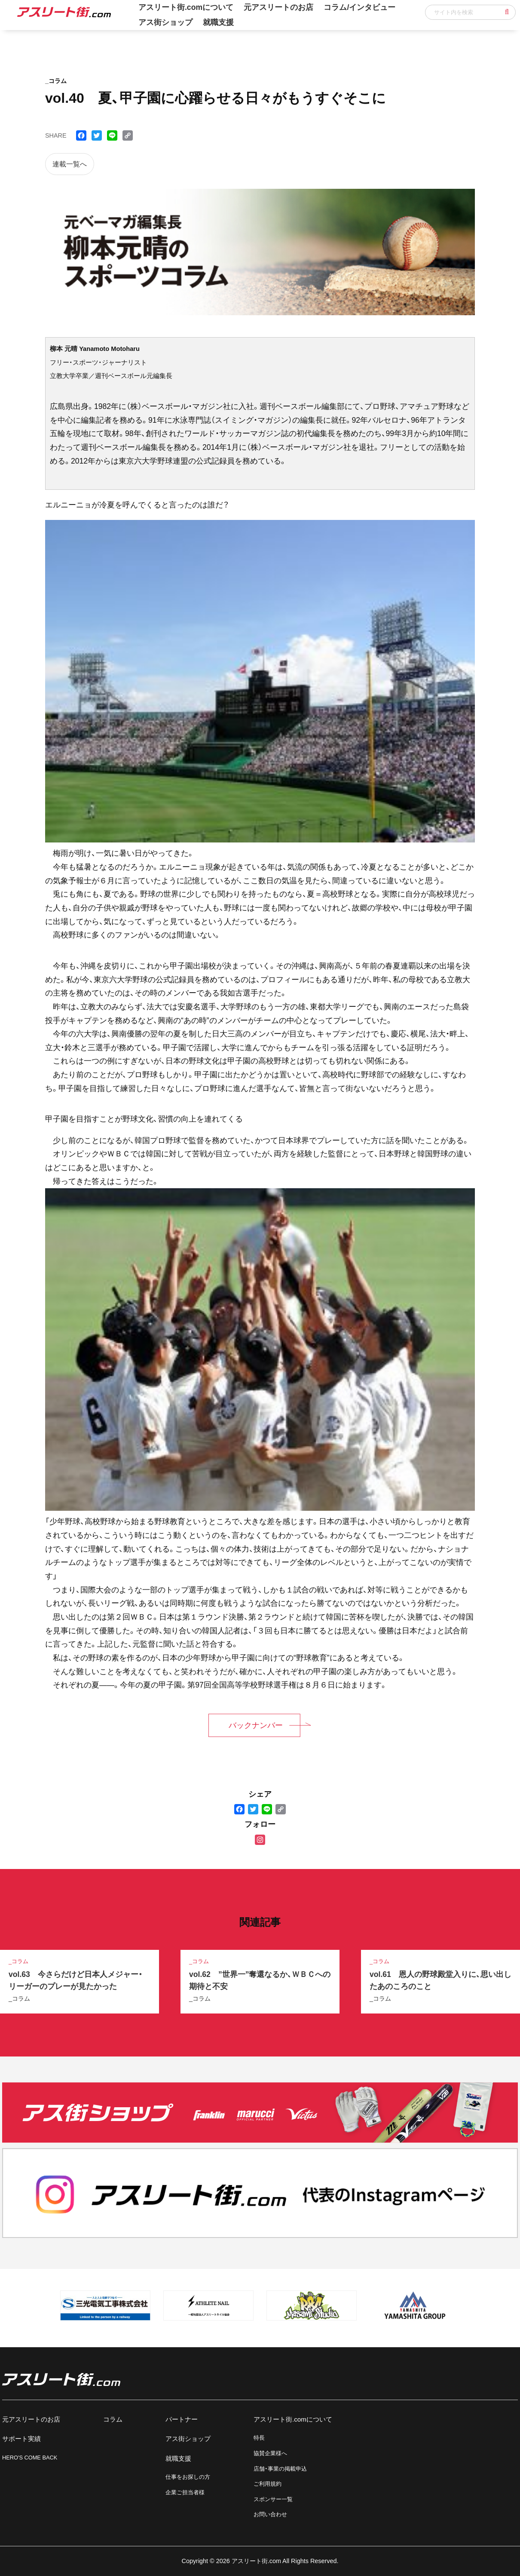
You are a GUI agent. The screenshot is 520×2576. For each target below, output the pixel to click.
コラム (112, 2419)
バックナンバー (256, 1725)
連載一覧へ (69, 164)
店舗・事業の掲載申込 (280, 2468)
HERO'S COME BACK (29, 2457)
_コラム (19, 1998)
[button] (507, 12)
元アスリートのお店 (31, 2419)
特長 (259, 2438)
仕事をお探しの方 (187, 2477)
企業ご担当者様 (185, 2492)
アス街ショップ (165, 22)
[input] (470, 12)
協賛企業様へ (270, 2453)
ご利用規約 (267, 2484)
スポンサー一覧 (273, 2499)
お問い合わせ (270, 2514)
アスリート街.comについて (293, 2419)
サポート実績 (21, 2438)
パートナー (181, 2419)
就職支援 (218, 22)
